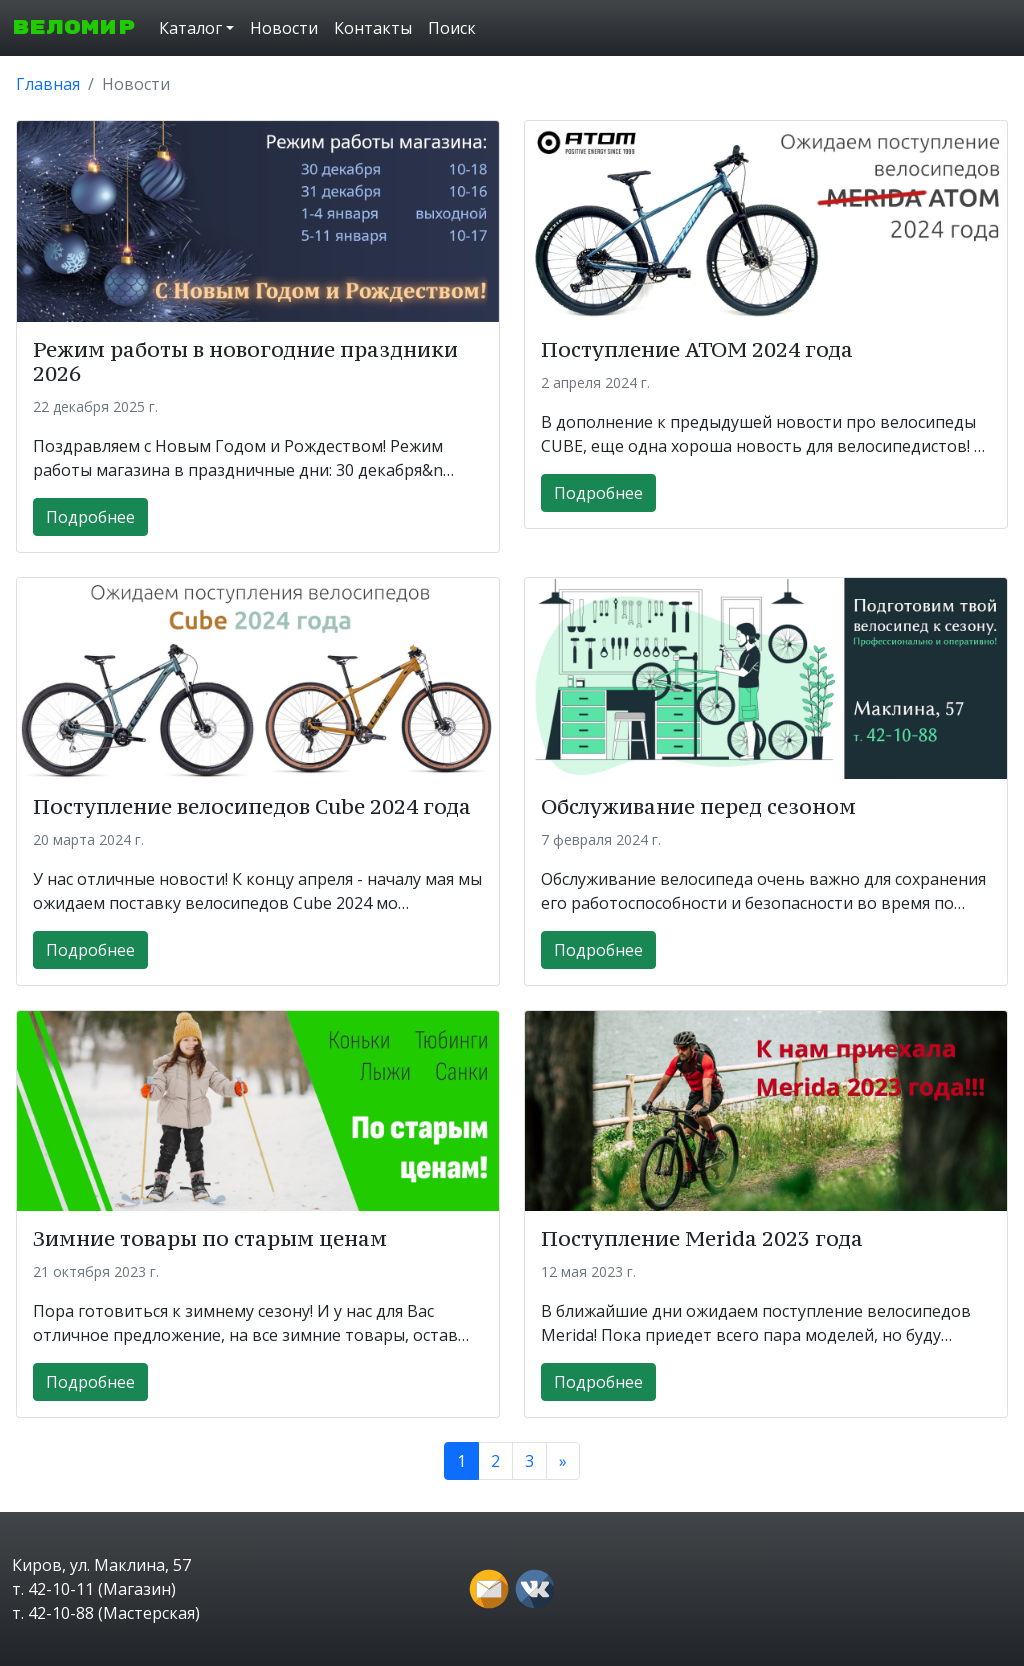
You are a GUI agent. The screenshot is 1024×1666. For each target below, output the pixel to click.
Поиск (452, 28)
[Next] (563, 1461)
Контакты (373, 28)
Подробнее (90, 517)
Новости (284, 28)
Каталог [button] (190, 28)
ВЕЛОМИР (73, 27)
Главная (48, 84)
